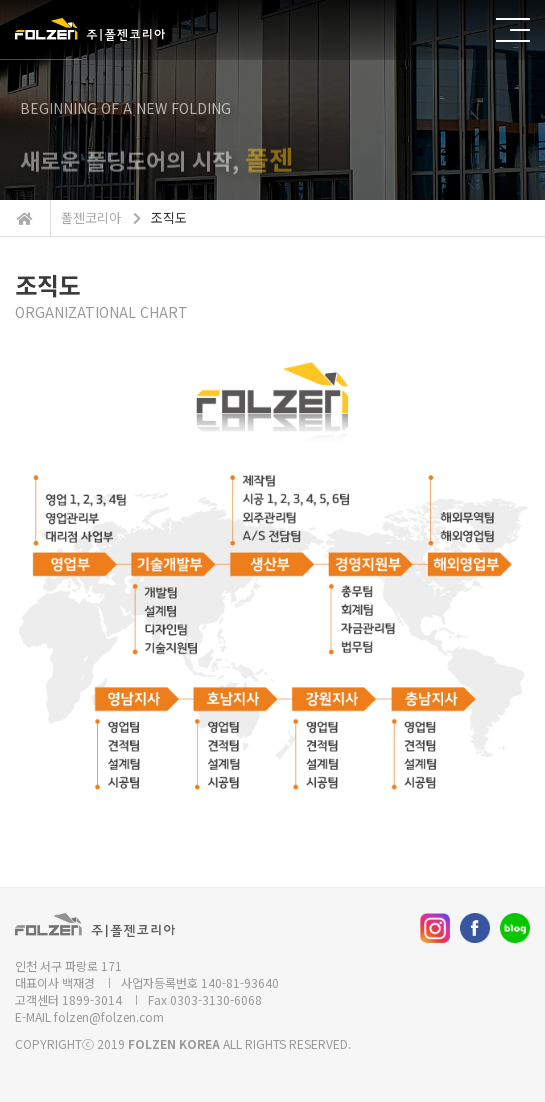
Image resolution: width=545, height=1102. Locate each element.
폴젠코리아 (91, 217)
